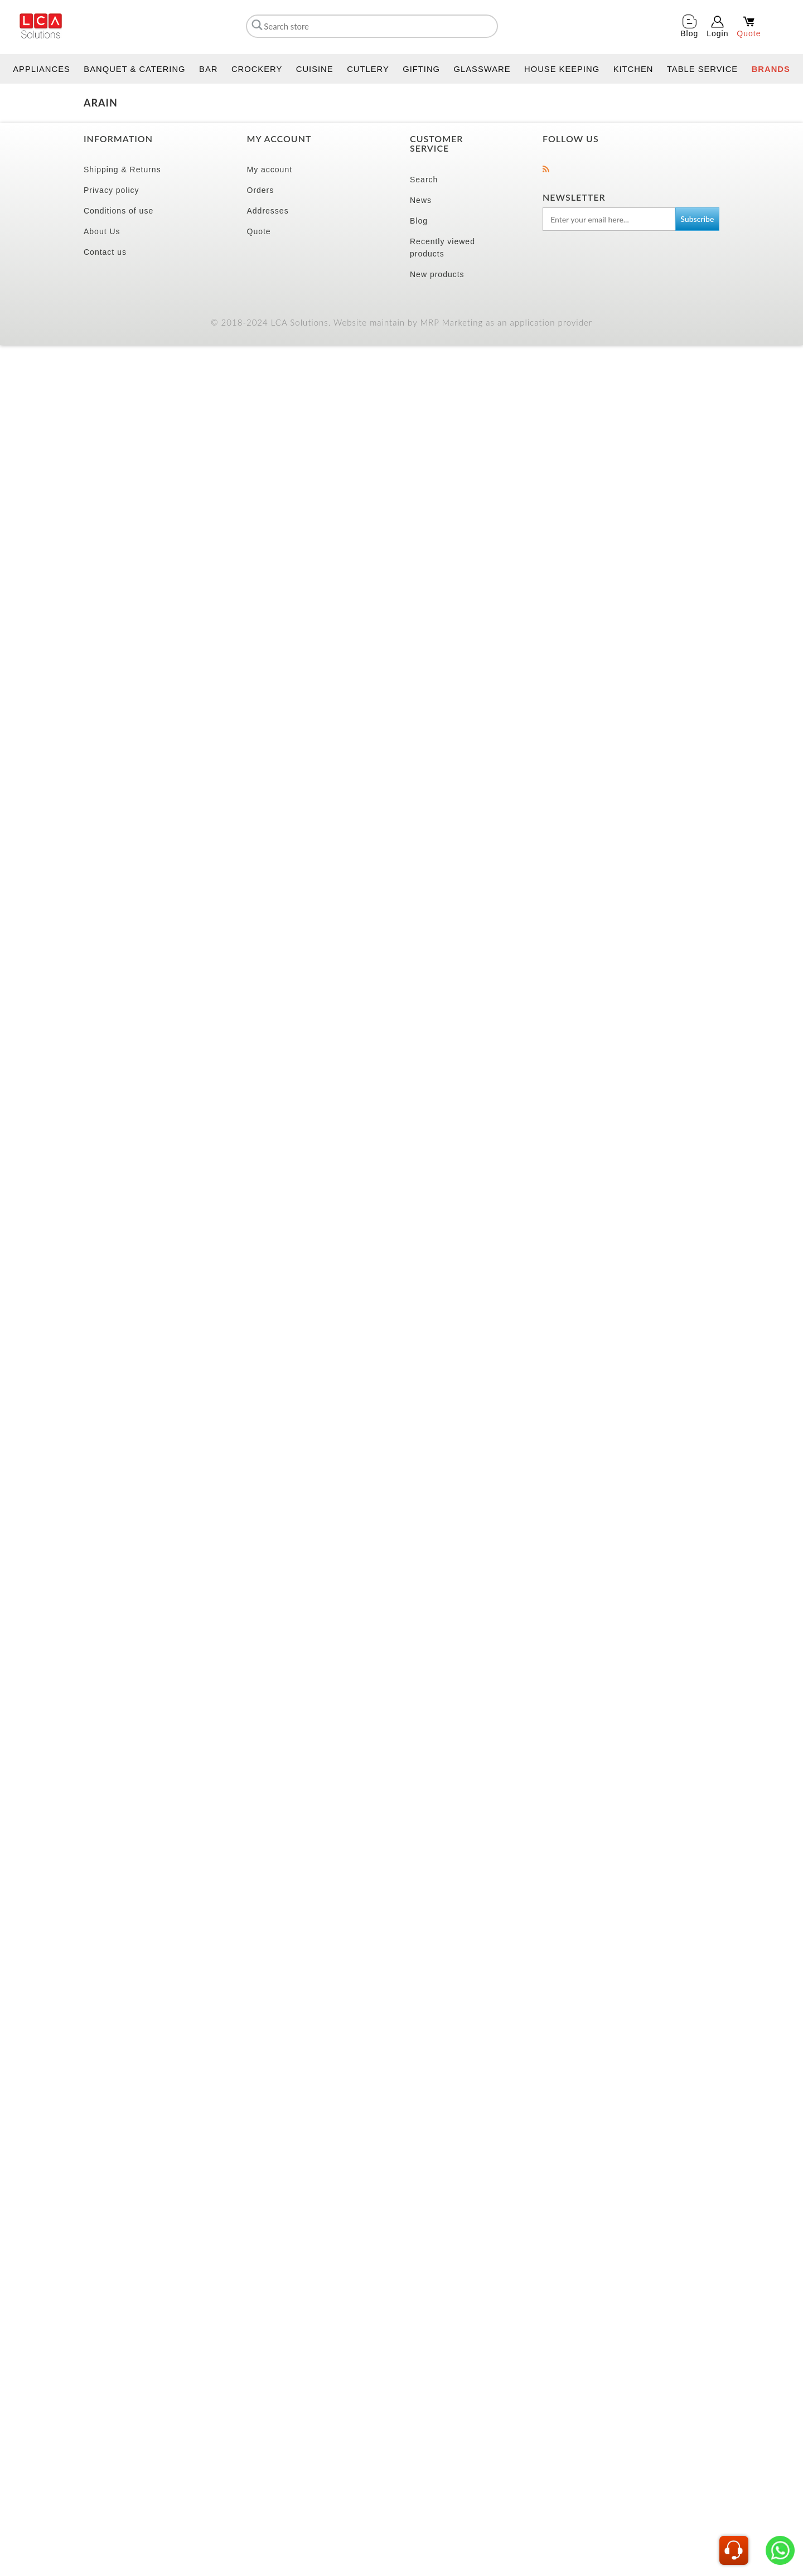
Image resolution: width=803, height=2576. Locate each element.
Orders (260, 190)
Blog (419, 220)
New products (437, 274)
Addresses (268, 210)
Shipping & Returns (122, 169)
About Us (102, 231)
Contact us (105, 252)
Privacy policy (111, 190)
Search (424, 179)
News (421, 200)
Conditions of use (118, 210)
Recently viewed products (442, 247)
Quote (259, 231)
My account (270, 169)
